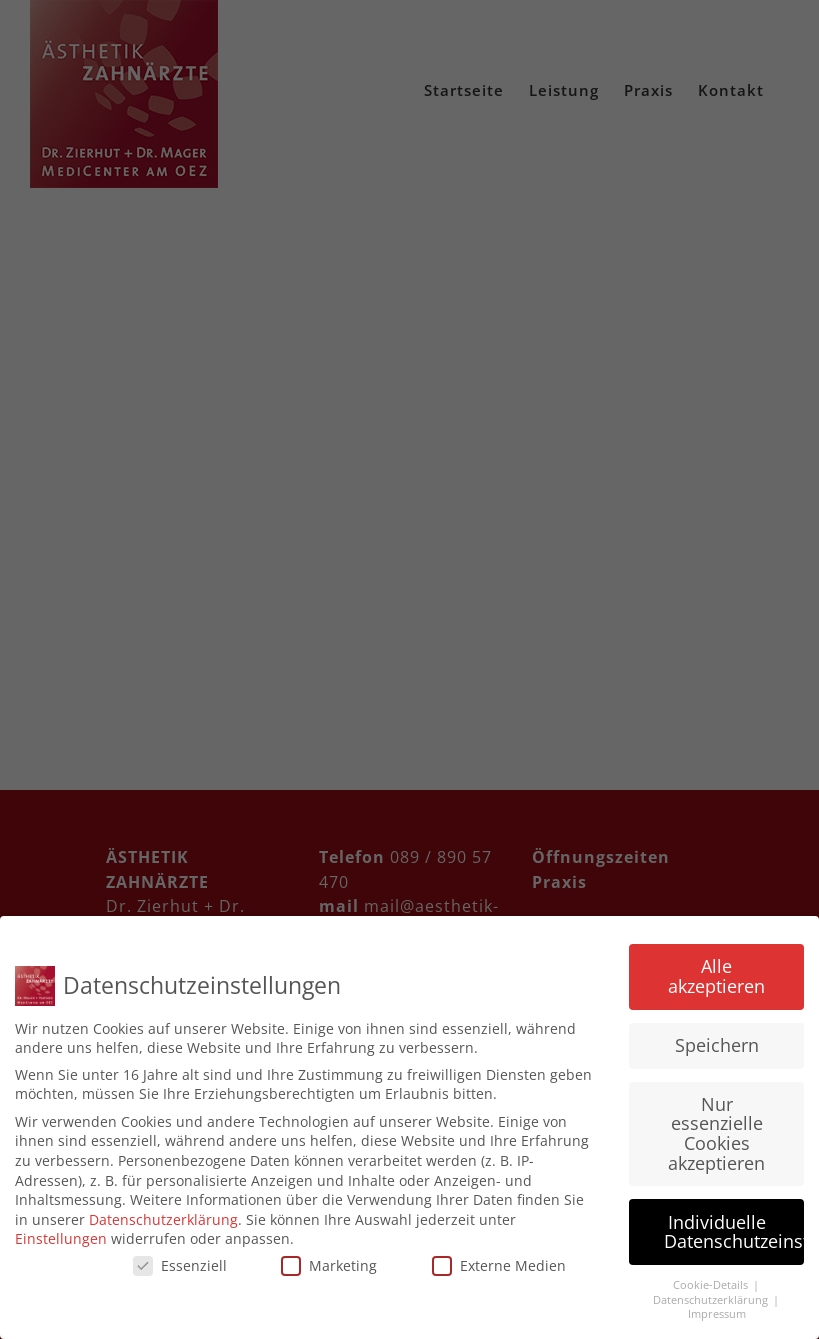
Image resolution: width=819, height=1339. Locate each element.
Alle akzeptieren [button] (716, 976)
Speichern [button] (717, 1045)
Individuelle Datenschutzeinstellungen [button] (734, 1232)
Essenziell (180, 1265)
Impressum (717, 1314)
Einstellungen (61, 1238)
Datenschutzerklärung (163, 1219)
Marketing (329, 1265)
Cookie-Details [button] (712, 1285)
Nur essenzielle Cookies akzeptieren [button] (716, 1133)
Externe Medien (499, 1265)
